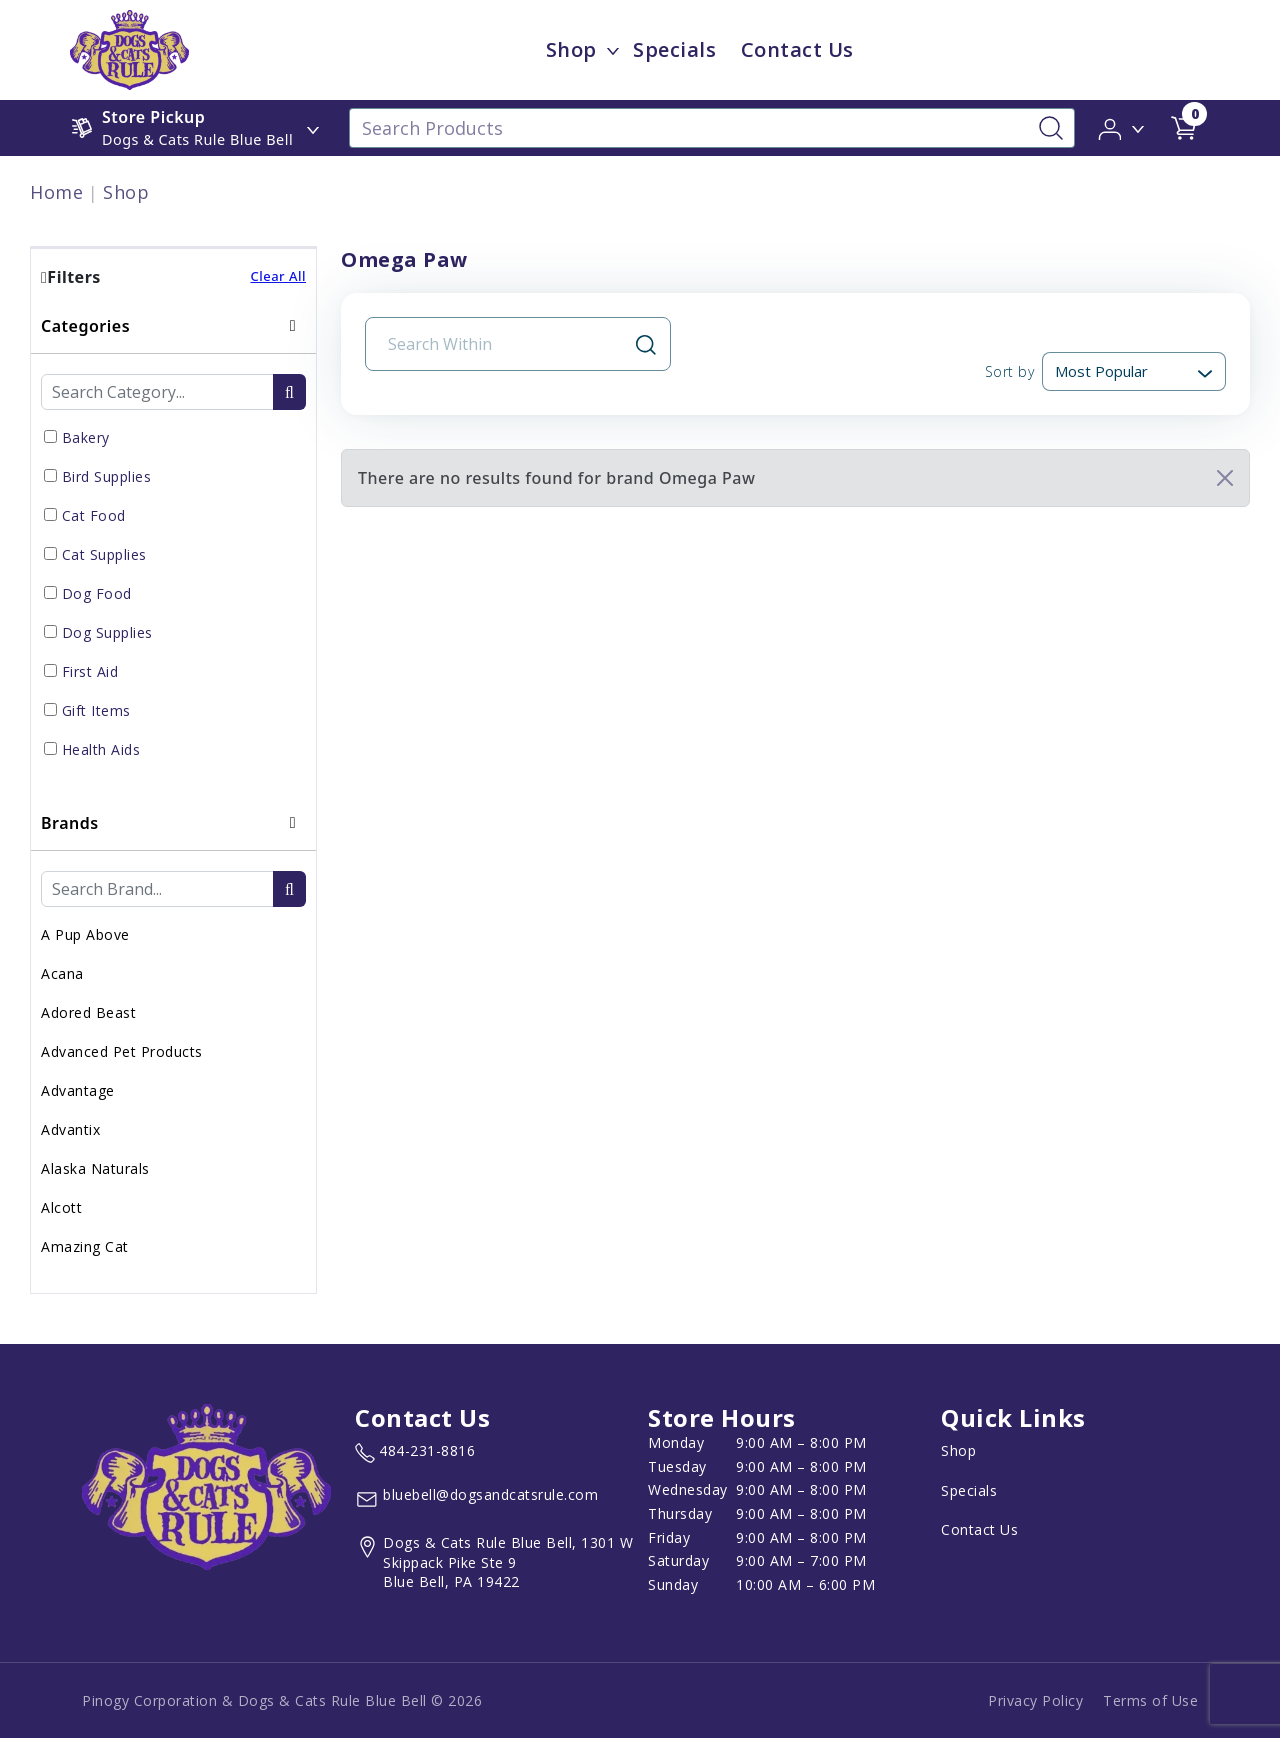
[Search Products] (712, 128)
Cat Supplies (104, 554)
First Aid (90, 671)
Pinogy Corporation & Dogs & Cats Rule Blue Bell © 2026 (282, 1700)
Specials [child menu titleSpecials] (674, 49)
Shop (126, 192)
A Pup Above (85, 934)
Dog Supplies (107, 632)
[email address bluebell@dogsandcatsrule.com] (476, 1499)
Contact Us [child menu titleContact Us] (797, 49)
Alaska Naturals (95, 1168)
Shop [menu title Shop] (571, 49)
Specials (969, 1490)
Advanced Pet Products (122, 1051)
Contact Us (979, 1529)
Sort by (1010, 371)
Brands (70, 823)
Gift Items (96, 710)
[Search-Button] (1051, 128)
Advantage (78, 1090)
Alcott (61, 1207)
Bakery (86, 437)
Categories (85, 326)
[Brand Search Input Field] (157, 889)
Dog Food (97, 593)
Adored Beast (88, 1012)
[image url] (129, 48)
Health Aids (101, 749)
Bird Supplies (107, 476)
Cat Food (94, 515)
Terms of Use (1150, 1700)
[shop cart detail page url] (1184, 128)
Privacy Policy (1035, 1700)
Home (56, 192)
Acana (62, 973)
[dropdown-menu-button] (613, 50)
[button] (1122, 127)
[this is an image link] (206, 1485)
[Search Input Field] (506, 344)
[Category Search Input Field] (157, 392)
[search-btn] (289, 392)
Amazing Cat (85, 1246)
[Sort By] (1134, 371)
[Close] (1225, 478)
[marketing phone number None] (415, 1453)
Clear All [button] (278, 276)
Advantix (70, 1129)
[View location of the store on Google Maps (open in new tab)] (497, 1562)
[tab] (173, 547)
